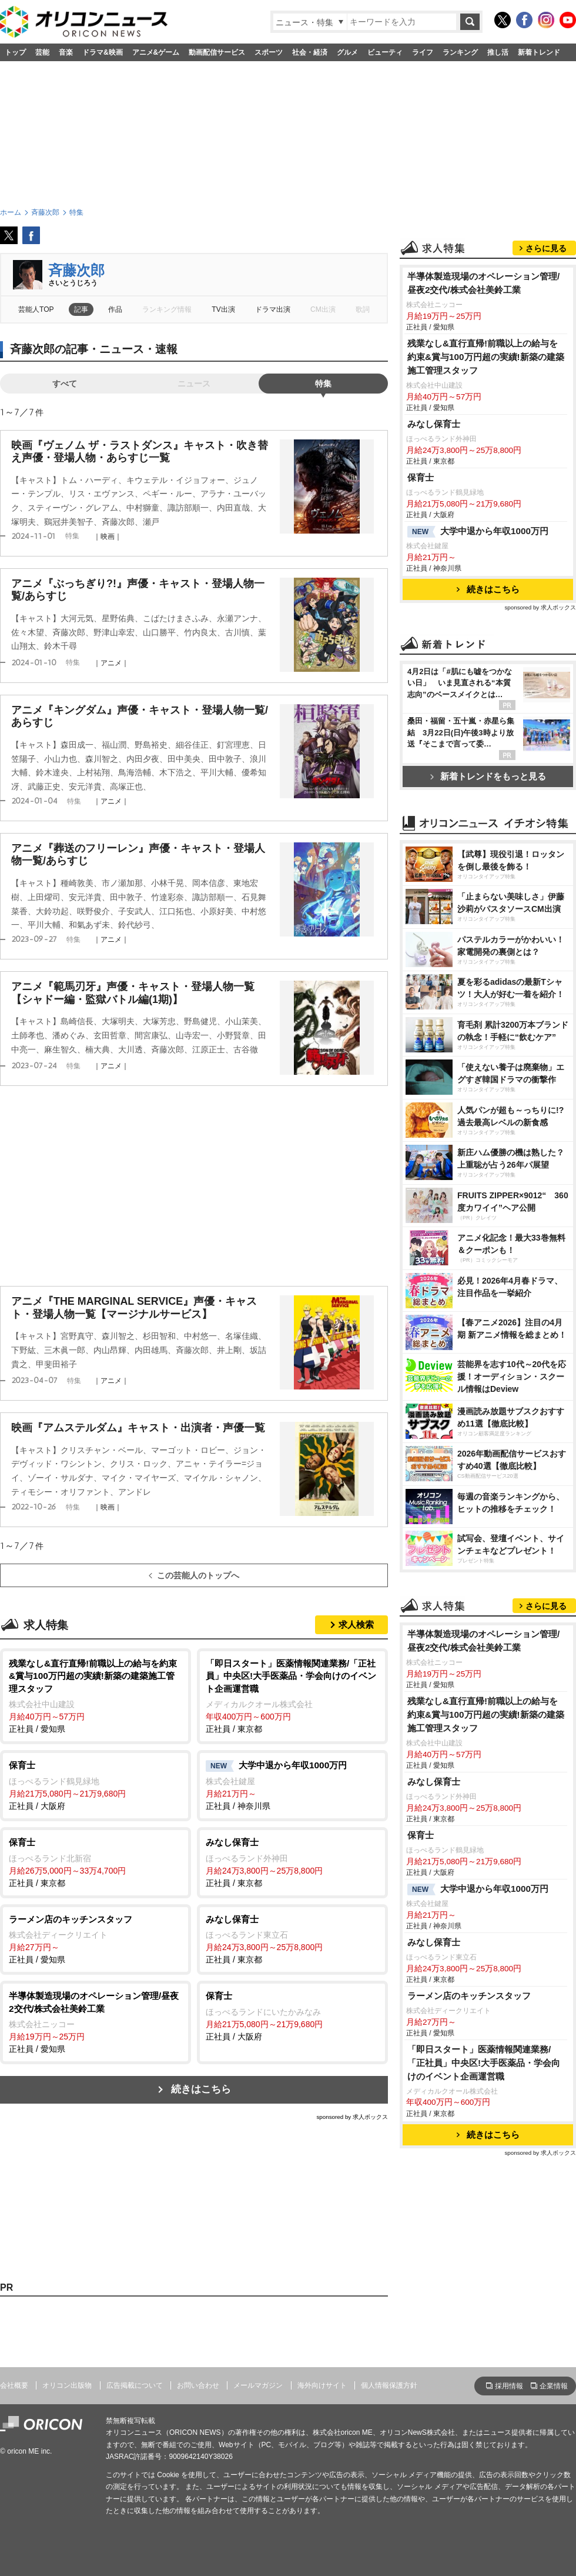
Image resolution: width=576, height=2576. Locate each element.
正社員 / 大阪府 (95, 1785)
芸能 (42, 52)
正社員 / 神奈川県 (292, 1785)
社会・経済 (309, 52)
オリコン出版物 (67, 2385)
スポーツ (268, 52)
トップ (15, 52)
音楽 (66, 52)
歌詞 (363, 309)
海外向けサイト (322, 2385)
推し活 (497, 52)
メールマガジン (258, 2385)
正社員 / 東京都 (292, 1695)
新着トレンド (539, 52)
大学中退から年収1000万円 (477, 532)
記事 (81, 309)
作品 (115, 309)
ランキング (460, 52)
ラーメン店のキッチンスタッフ (469, 1996)
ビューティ (385, 52)
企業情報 (554, 2386)
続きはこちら (201, 2089)
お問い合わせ (198, 2385)
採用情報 (509, 2386)
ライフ (422, 52)
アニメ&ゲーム (156, 52)
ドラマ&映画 (102, 52)
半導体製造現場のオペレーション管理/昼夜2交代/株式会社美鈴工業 (483, 283)
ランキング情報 (167, 309)
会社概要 (14, 2385)
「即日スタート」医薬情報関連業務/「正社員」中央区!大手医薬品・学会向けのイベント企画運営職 (483, 2062)
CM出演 (323, 309)
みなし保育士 (433, 424)
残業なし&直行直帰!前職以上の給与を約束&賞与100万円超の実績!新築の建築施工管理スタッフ (485, 356)
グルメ (347, 52)
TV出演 (223, 309)
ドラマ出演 (272, 309)
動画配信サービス (217, 52)
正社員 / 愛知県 (95, 1695)
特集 (323, 383)
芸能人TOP (36, 309)
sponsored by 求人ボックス (352, 2117)
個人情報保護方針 (389, 2385)
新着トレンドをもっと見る (488, 776)
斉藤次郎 (76, 270)
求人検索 (356, 1624)
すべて (64, 383)
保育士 (420, 477)
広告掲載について (134, 2385)
